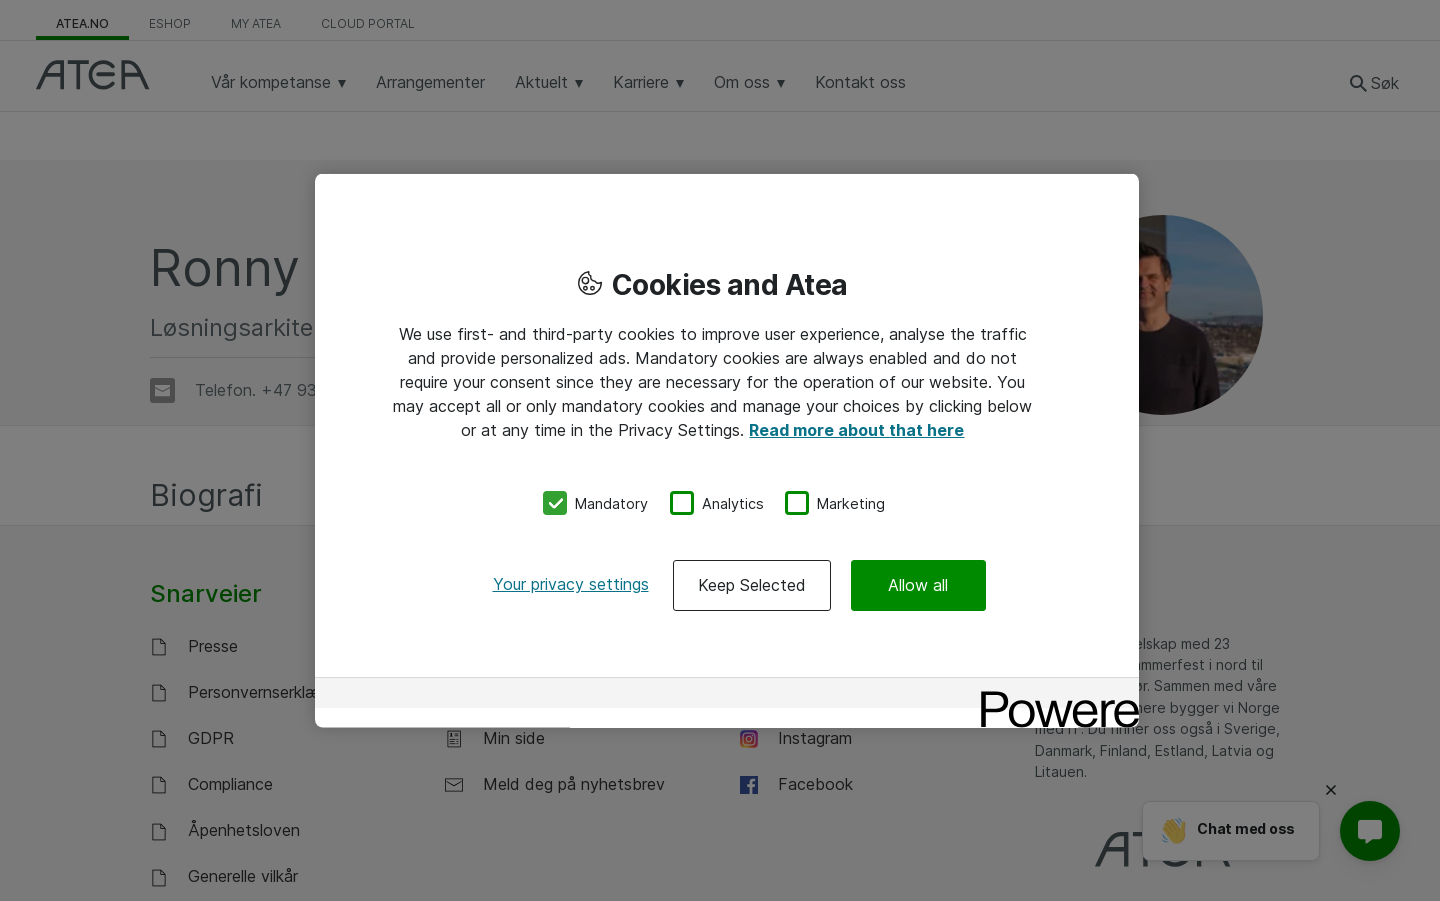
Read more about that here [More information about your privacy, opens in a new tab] (856, 429)
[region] (727, 450)
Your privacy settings (571, 584)
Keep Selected (752, 585)
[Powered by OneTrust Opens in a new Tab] (1053, 695)
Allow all (918, 585)
